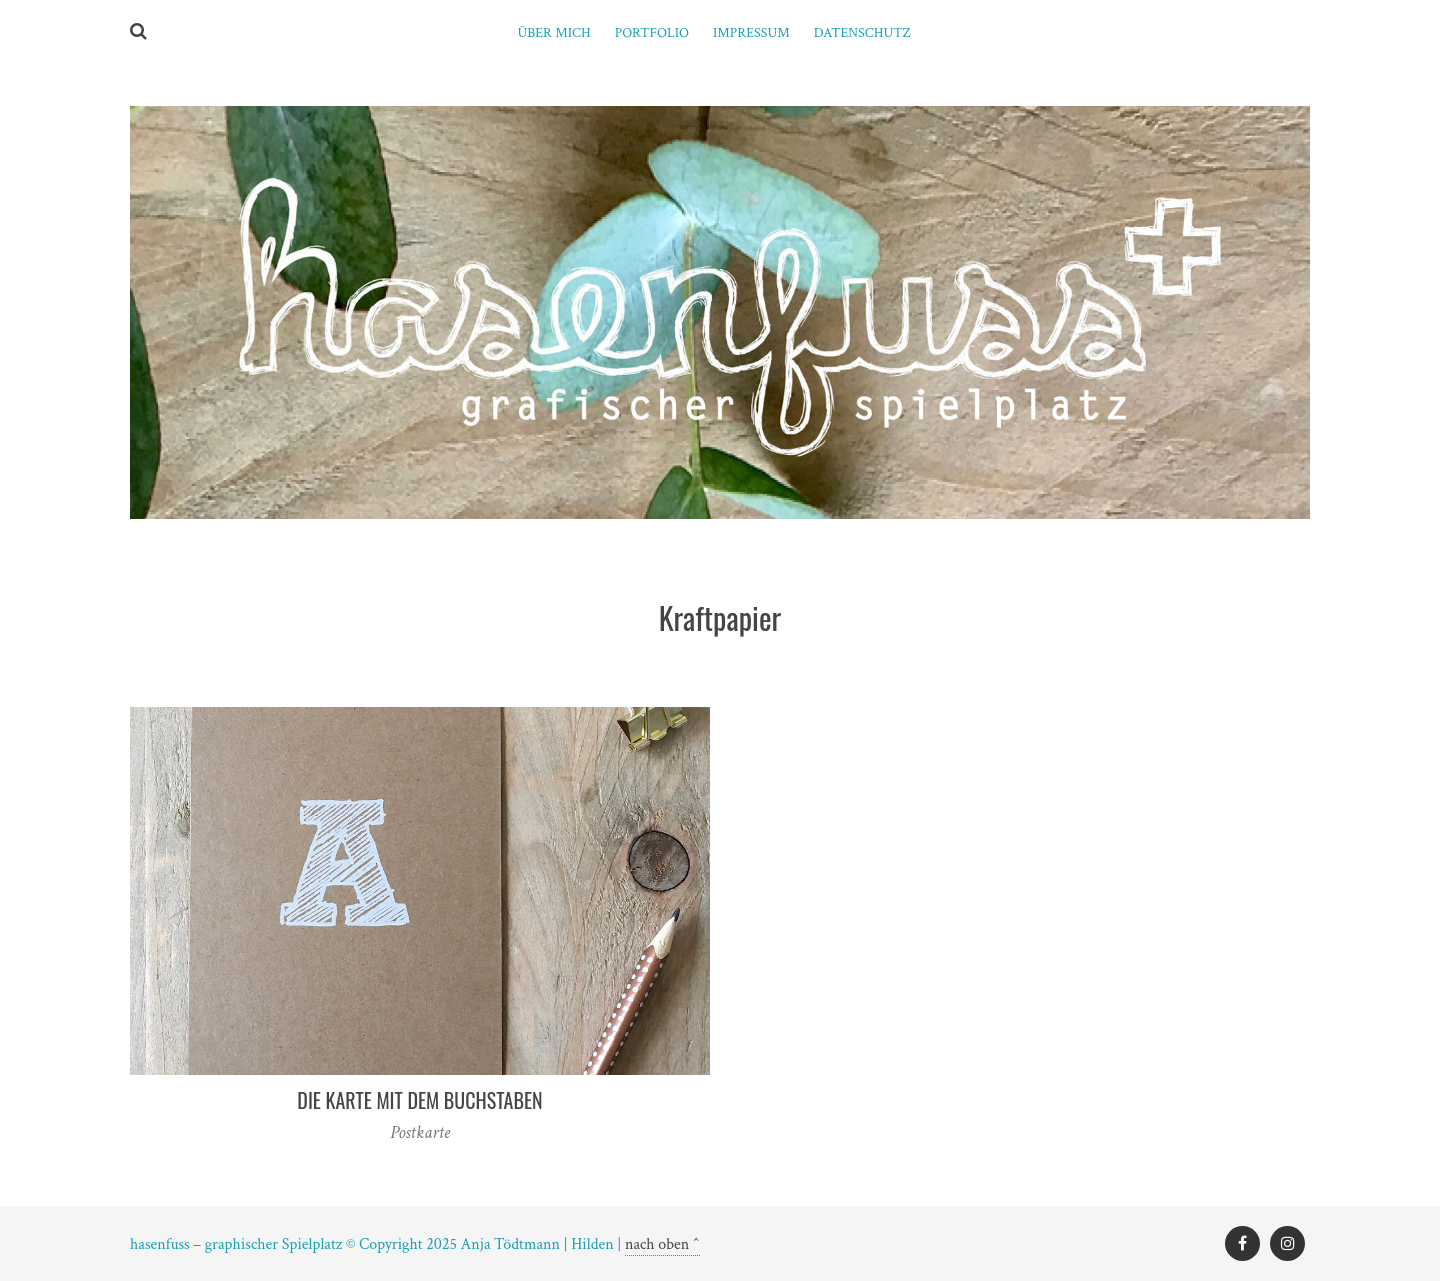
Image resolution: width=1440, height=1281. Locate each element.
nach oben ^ (662, 1244)
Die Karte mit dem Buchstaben (419, 1100)
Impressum (751, 33)
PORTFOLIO (652, 33)
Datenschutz (862, 33)
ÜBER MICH (553, 33)
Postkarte (420, 1132)
